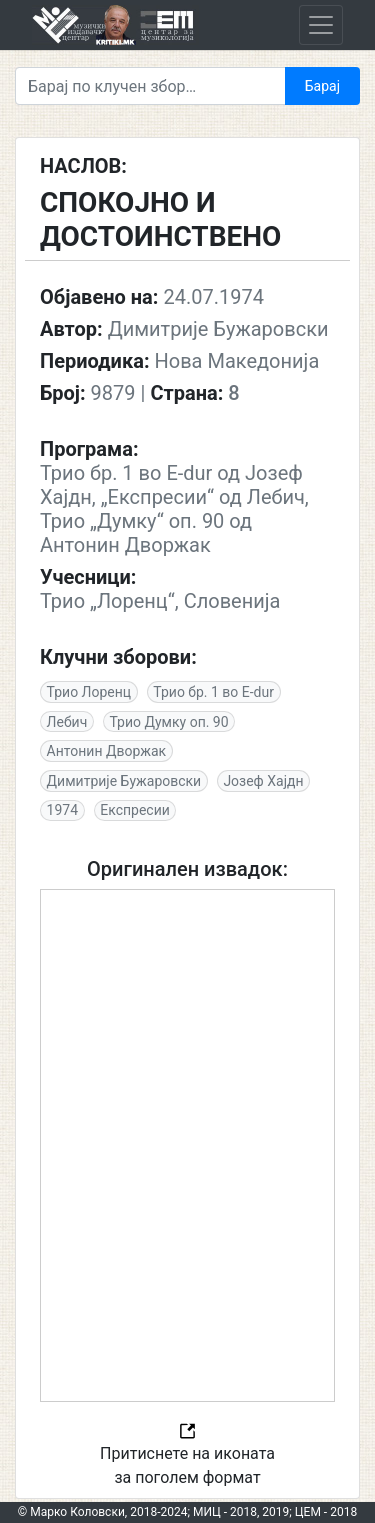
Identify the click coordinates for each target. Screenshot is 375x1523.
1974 (62, 810)
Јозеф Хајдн (263, 781)
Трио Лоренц (89, 692)
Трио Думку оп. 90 (168, 722)
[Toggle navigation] (321, 25)
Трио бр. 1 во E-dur (213, 692)
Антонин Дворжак (107, 751)
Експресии (135, 810)
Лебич (67, 722)
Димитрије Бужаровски (124, 781)
